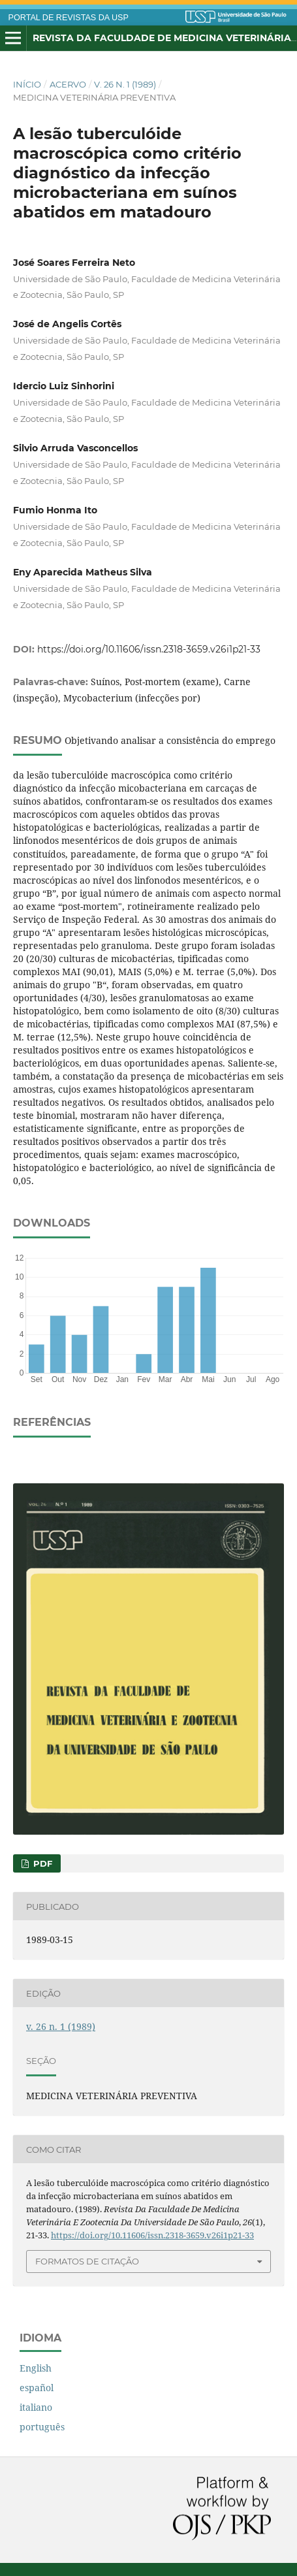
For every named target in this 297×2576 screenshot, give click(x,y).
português (42, 2427)
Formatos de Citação (87, 2261)
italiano (36, 2407)
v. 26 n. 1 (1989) (125, 84)
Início (27, 84)
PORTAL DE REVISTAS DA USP (68, 17)
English (36, 2368)
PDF (41, 1863)
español (37, 2387)
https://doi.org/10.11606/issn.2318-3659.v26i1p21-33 (148, 649)
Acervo (68, 84)
